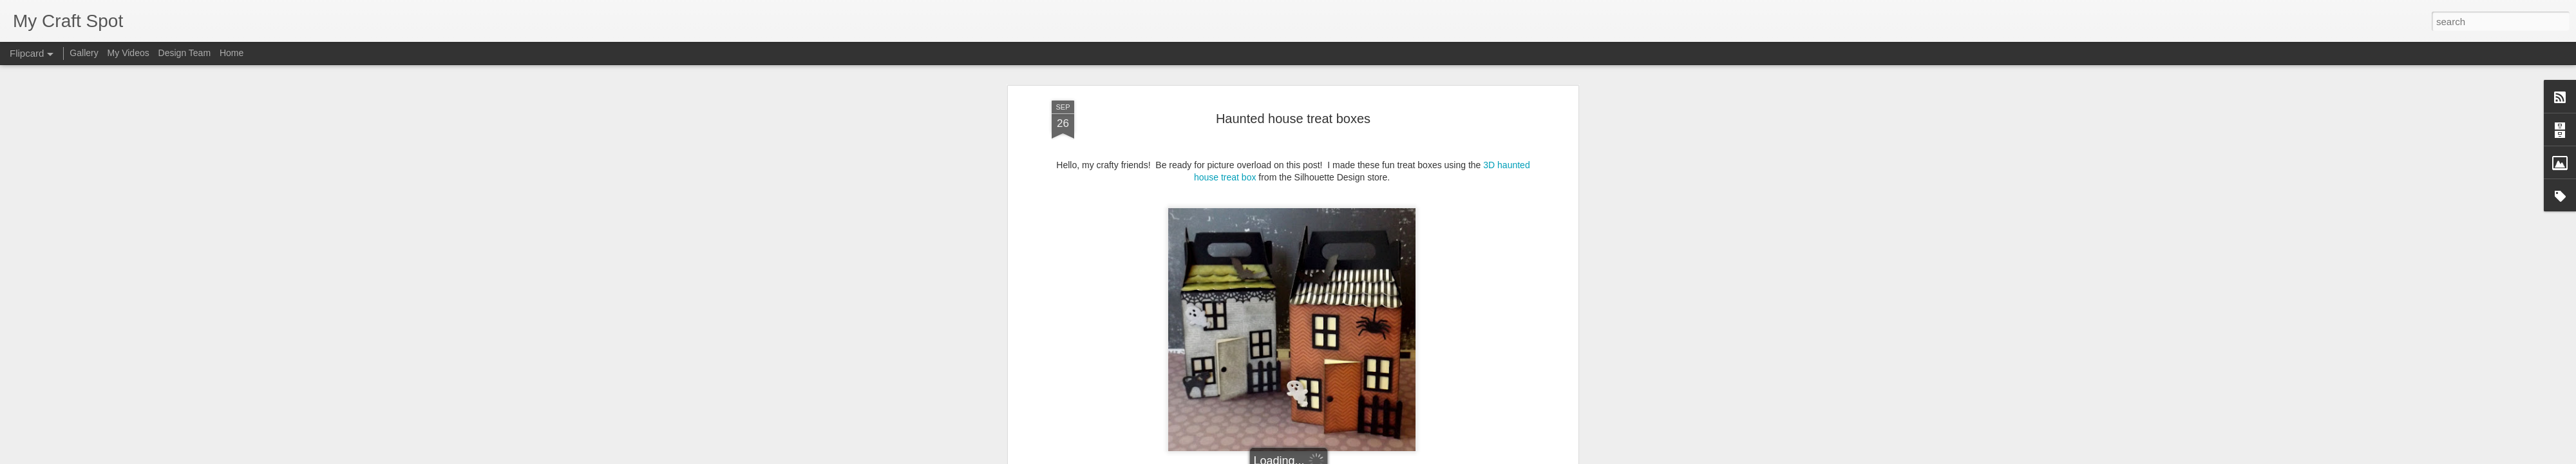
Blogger (1328, 457)
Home (231, 53)
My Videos (128, 53)
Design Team (184, 53)
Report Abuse (1366, 457)
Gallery (84, 53)
